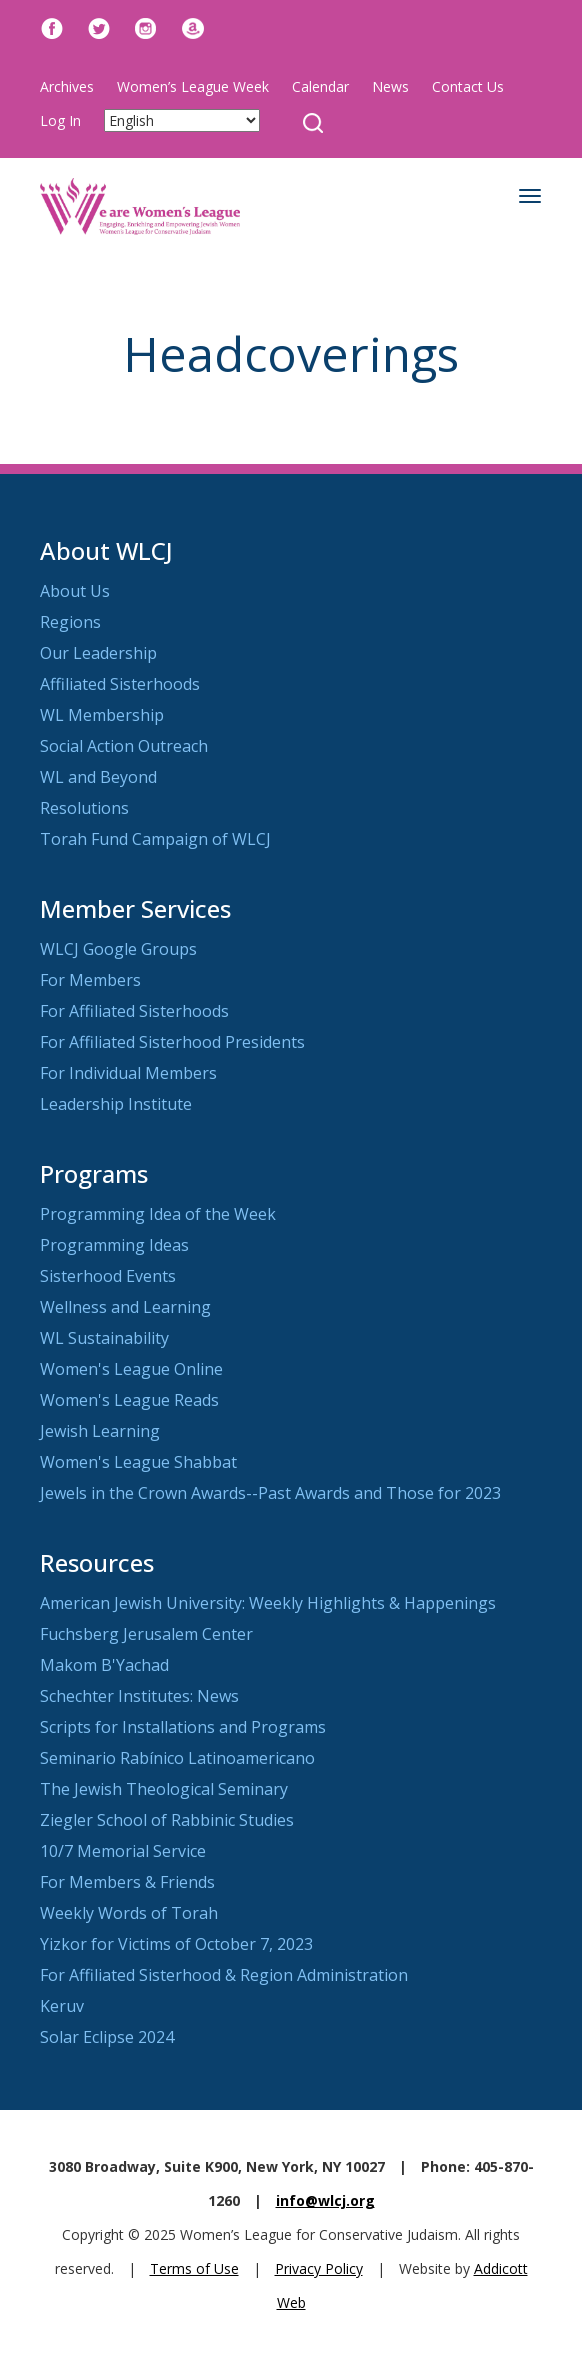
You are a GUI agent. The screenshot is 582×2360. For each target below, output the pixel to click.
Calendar (320, 86)
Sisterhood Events (108, 1276)
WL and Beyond (98, 777)
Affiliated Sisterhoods (120, 684)
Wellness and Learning (125, 1307)
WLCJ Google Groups (118, 949)
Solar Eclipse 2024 (107, 2037)
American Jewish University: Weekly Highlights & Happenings (268, 1603)
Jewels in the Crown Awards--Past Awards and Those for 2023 (270, 1493)
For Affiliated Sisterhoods (134, 1011)
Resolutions (84, 808)
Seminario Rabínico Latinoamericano (177, 1758)
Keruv (62, 2006)
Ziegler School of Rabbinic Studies (167, 1820)
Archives (67, 86)
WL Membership (102, 715)
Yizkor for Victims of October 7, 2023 (176, 1944)
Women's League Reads (129, 1400)
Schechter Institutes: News (139, 1696)
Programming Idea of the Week (158, 1214)
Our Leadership (98, 653)
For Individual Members (128, 1073)
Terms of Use (194, 2268)
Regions (70, 622)
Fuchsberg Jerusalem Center (146, 1634)
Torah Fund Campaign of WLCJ (155, 839)
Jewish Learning (100, 1431)
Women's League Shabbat (138, 1462)
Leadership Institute (116, 1104)
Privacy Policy (319, 2268)
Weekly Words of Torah (129, 1913)
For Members (90, 980)
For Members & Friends (127, 1882)
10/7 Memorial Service (123, 1851)
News (390, 86)
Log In (60, 120)
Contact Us (468, 86)
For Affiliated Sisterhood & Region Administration (224, 1975)
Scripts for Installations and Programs (183, 1727)
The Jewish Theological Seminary (164, 1789)
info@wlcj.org (325, 2200)
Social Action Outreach (124, 746)
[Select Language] (182, 120)
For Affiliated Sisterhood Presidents (172, 1042)
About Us (75, 591)
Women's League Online (131, 1369)
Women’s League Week (193, 86)
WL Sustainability (104, 1338)
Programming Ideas (114, 1245)
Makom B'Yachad (104, 1665)
